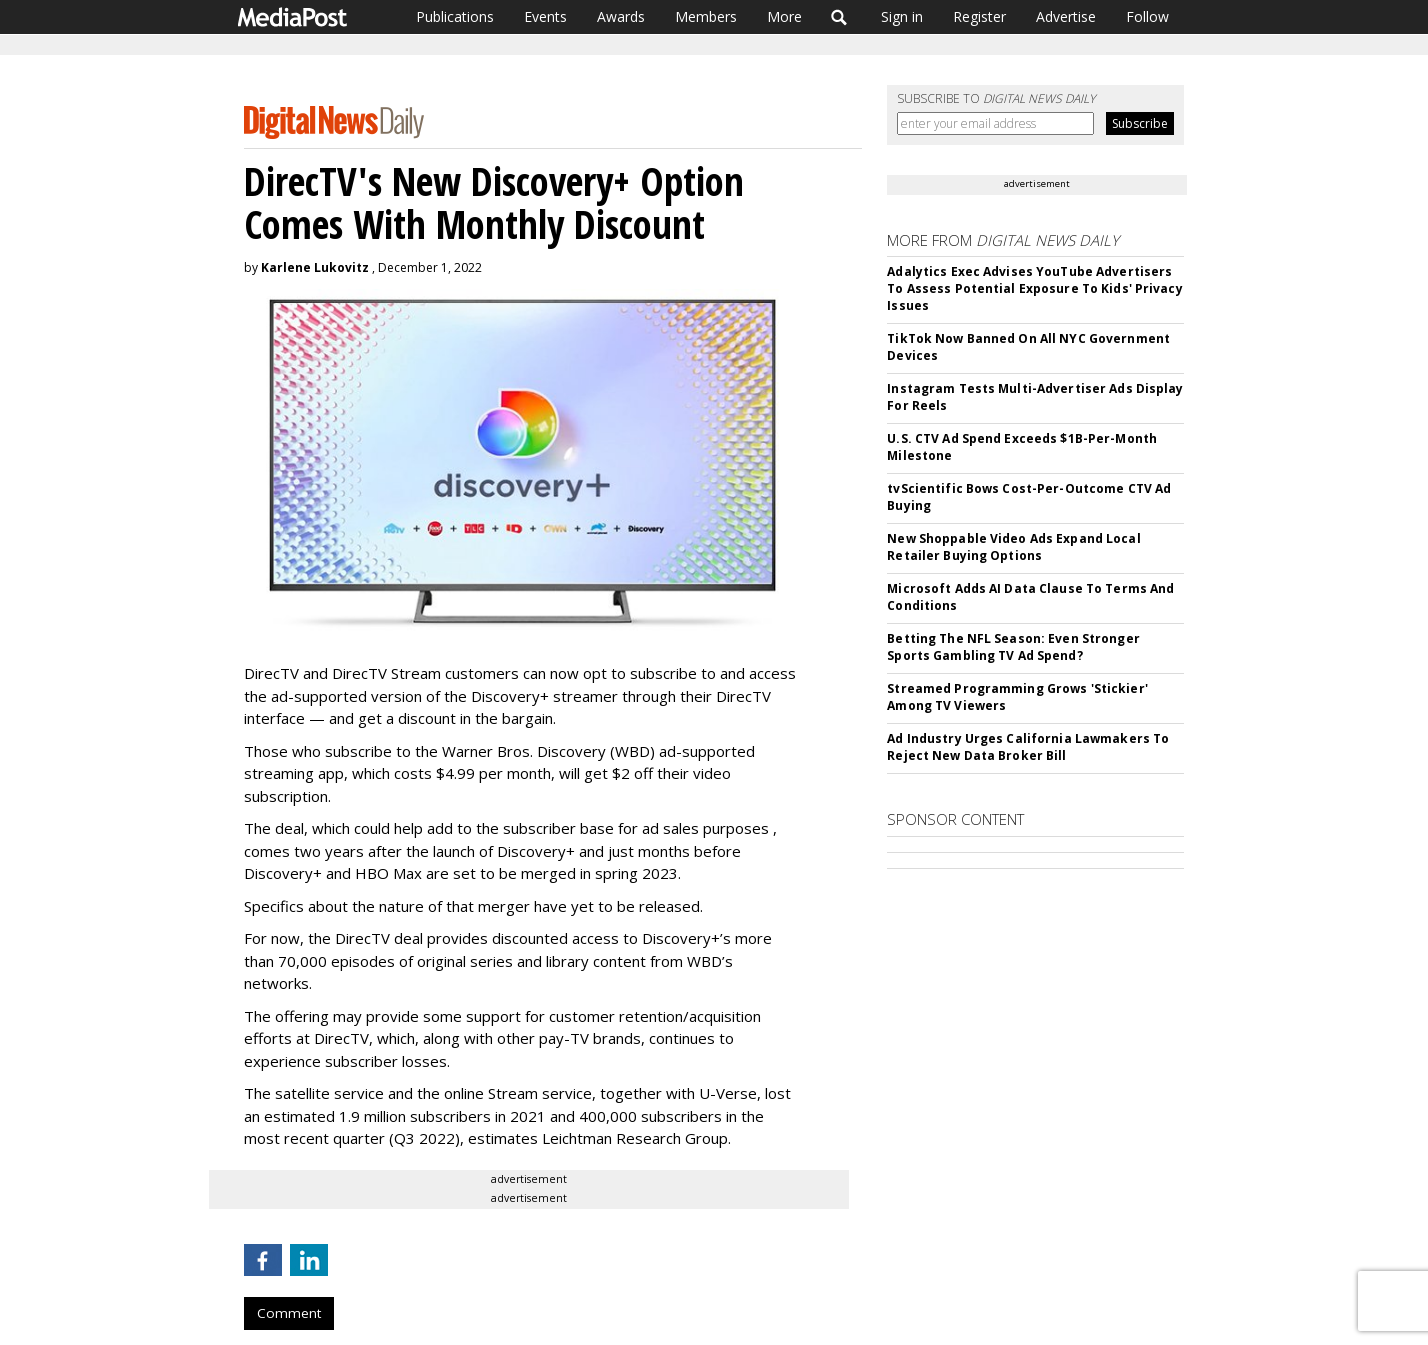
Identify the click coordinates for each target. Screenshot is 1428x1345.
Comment (289, 1313)
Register (979, 16)
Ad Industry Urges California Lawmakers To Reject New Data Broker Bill (1028, 747)
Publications (455, 16)
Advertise (1066, 16)
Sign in (902, 16)
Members (706, 16)
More (784, 16)
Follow (1147, 16)
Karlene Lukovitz (315, 267)
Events (545, 16)
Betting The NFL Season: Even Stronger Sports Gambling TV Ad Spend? (1013, 647)
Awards (621, 16)
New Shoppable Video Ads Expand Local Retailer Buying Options (1013, 547)
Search (839, 17)
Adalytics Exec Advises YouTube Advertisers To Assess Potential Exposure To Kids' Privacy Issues (1034, 288)
